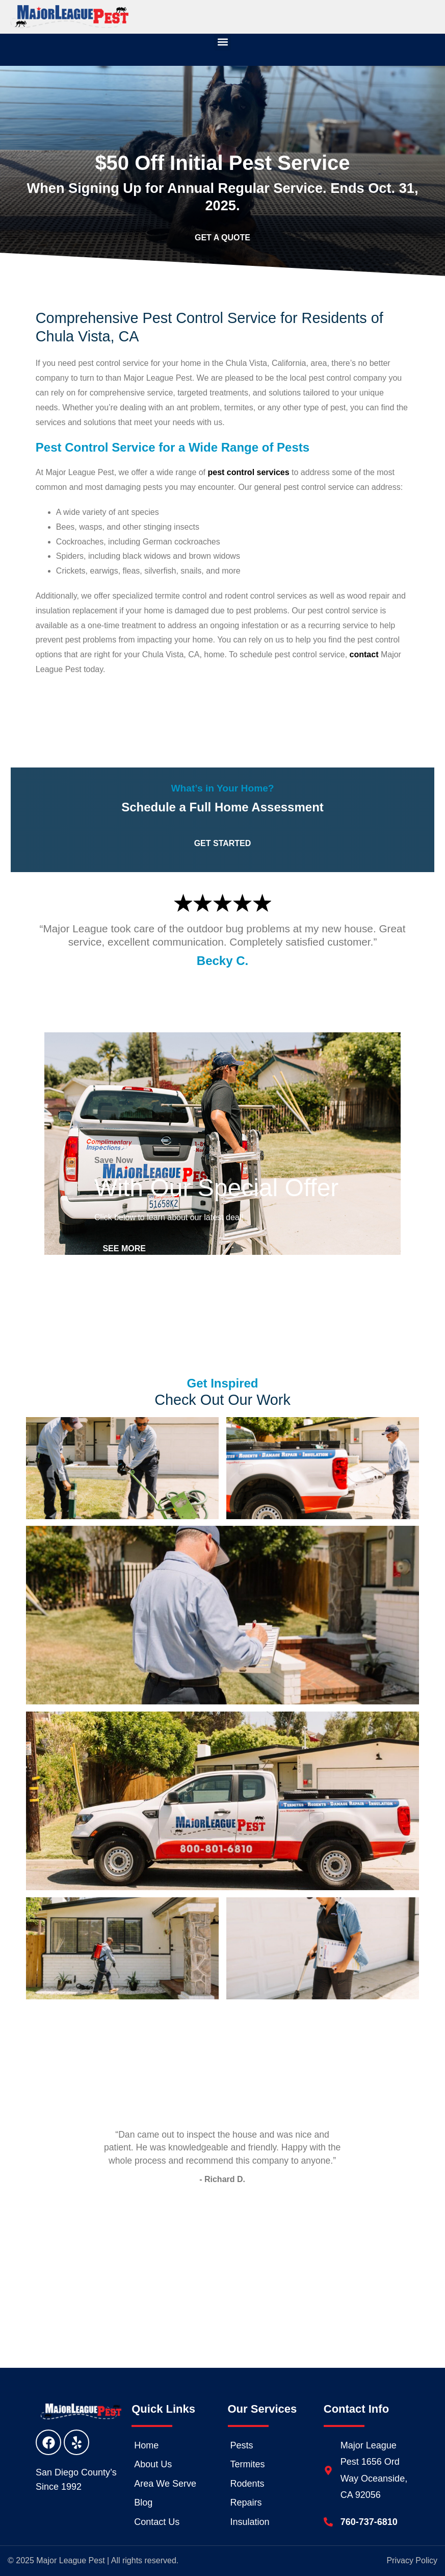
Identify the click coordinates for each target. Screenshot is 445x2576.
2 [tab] (184, 2239)
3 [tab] (200, 2239)
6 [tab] (246, 2239)
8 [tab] (276, 2239)
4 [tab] (215, 2239)
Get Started (222, 700)
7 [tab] (261, 2239)
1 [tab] (169, 2239)
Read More (223, 2275)
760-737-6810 (369, 2522)
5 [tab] (230, 2239)
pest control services (249, 472)
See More (125, 1248)
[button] (222, 42)
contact (364, 654)
